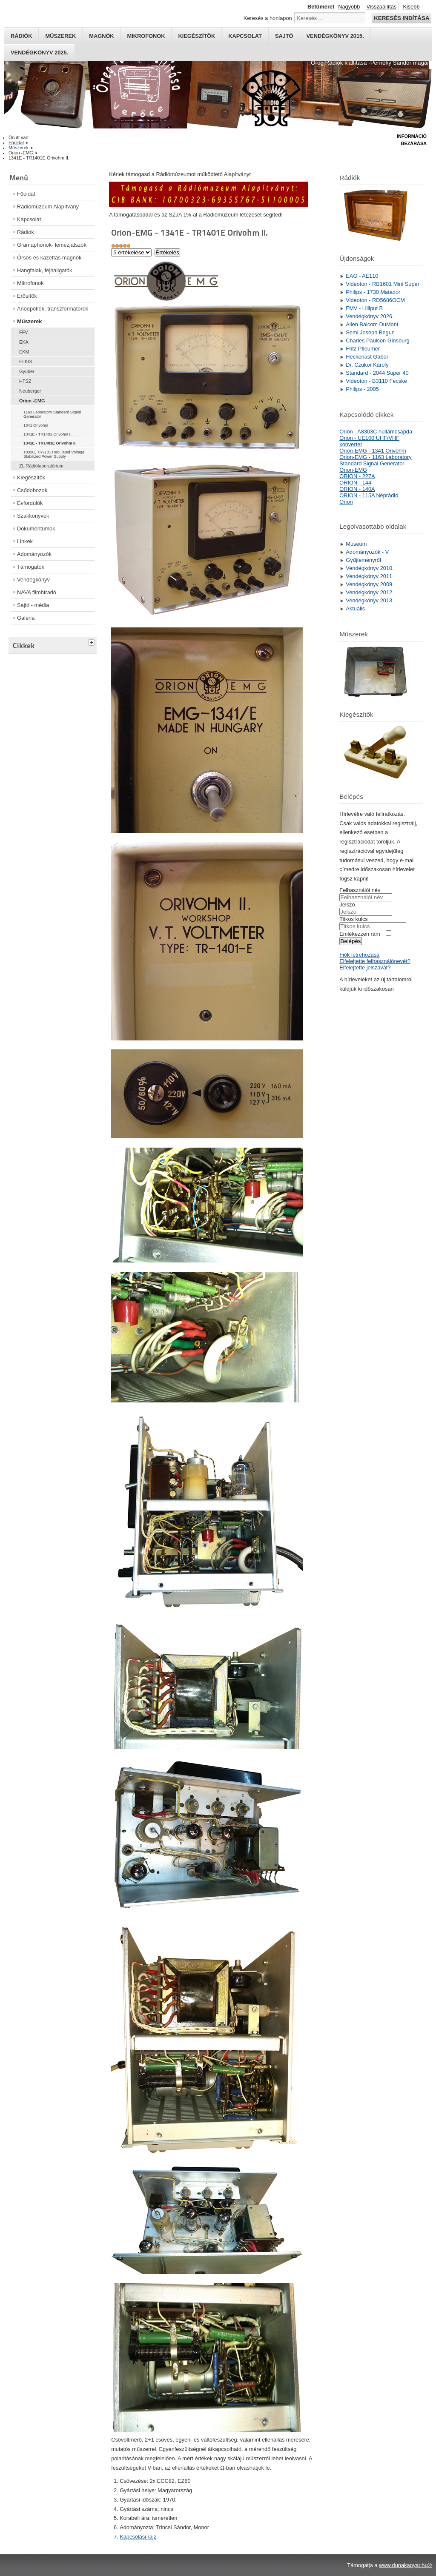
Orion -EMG (32, 400)
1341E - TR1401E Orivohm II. (50, 443)
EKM (24, 351)
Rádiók (21, 36)
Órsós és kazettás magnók (49, 257)
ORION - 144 (355, 482)
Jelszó (347, 904)
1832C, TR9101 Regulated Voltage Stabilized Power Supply (53, 454)
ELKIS (25, 361)
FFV (23, 332)
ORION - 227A (357, 476)
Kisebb (411, 6)
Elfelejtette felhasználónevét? (374, 961)
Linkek (25, 541)
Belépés (350, 941)
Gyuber (26, 371)
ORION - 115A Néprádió (368, 495)
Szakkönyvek (33, 516)
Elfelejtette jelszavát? (364, 967)
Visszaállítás (381, 6)
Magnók (101, 36)
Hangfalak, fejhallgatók (44, 270)
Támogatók (30, 567)
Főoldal (26, 194)
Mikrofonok (146, 36)
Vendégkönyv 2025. (39, 52)
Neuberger (30, 390)
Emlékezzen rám (359, 934)
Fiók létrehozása (359, 955)
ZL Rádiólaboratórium (41, 465)
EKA (24, 342)
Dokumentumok (36, 528)
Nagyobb (349, 6)
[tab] (92, 641)
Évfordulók (30, 503)
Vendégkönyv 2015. (335, 36)
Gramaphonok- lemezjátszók (51, 245)
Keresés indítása (401, 18)
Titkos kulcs (353, 919)
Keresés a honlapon (268, 18)
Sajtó (284, 36)
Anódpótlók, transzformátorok (52, 308)
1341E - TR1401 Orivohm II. (47, 434)
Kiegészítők (196, 36)
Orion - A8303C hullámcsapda (375, 431)
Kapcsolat (245, 36)
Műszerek (60, 36)
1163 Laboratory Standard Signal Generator (52, 414)
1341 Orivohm (35, 425)
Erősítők (27, 296)
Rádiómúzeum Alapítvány (48, 206)
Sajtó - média (33, 605)
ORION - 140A (357, 489)
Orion (346, 502)
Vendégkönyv (33, 579)
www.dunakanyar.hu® (405, 2565)
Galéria (25, 618)
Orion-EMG (353, 470)
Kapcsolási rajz (138, 2536)
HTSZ (25, 381)
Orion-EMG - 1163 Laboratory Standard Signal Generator (375, 460)
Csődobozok (32, 490)
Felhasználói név (359, 890)
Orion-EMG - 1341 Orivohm (372, 450)
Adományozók (34, 554)
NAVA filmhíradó (36, 592)
